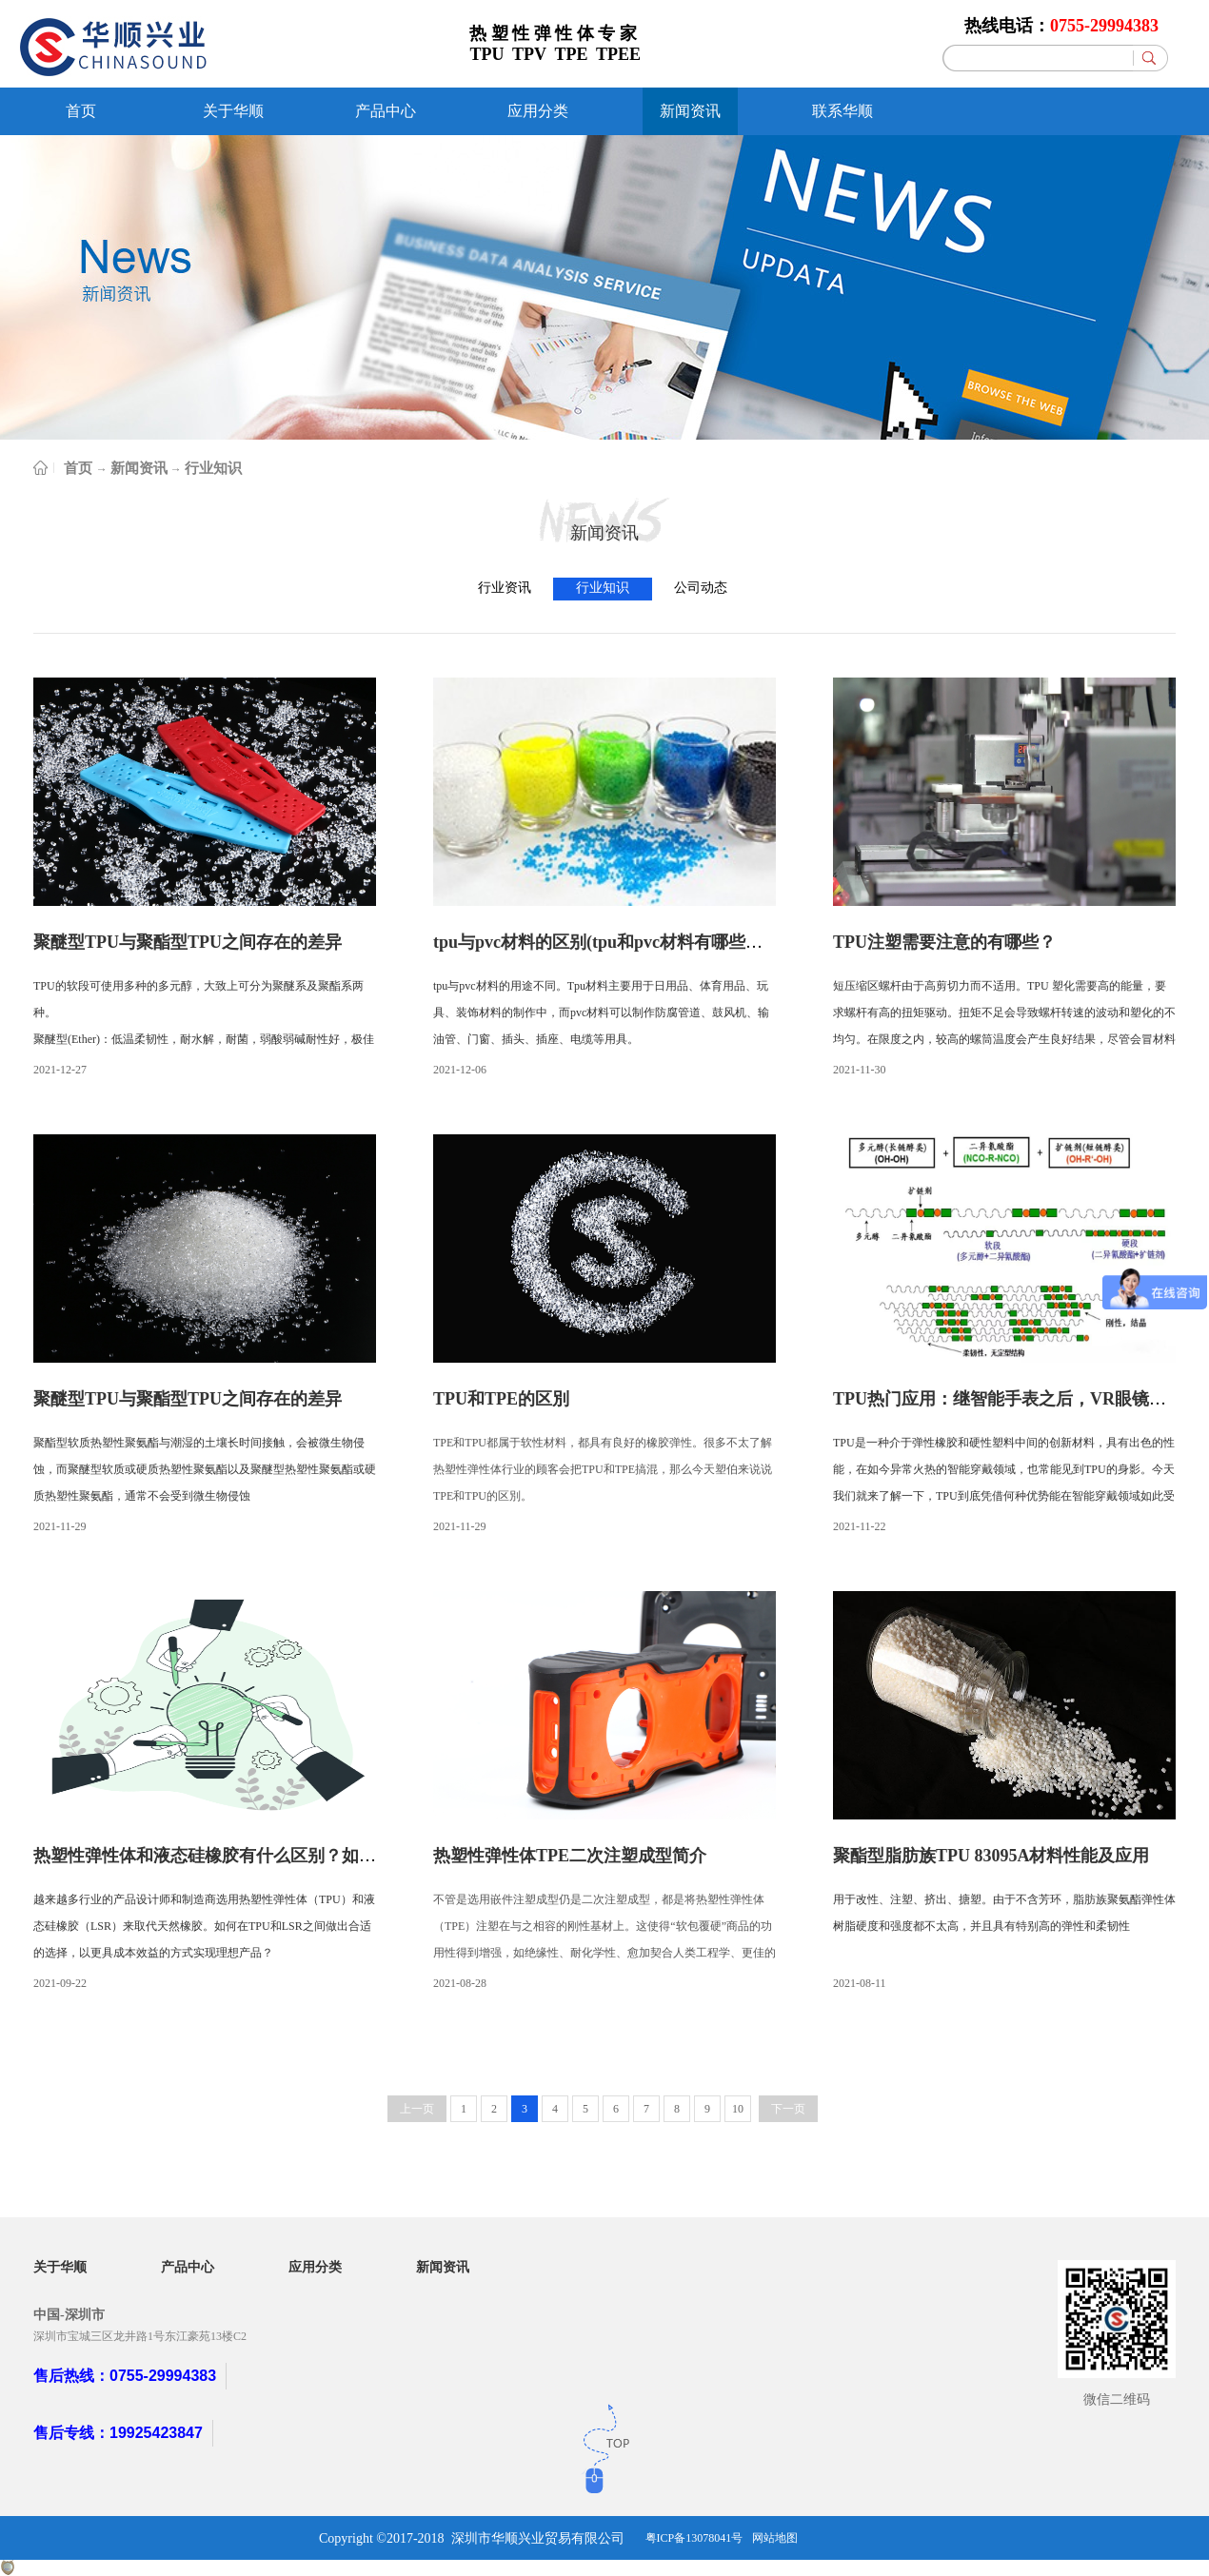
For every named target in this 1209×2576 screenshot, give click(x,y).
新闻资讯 (139, 468)
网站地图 (775, 2538)
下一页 (788, 2108)
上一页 (417, 2108)
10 (737, 2108)
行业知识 (213, 468)
